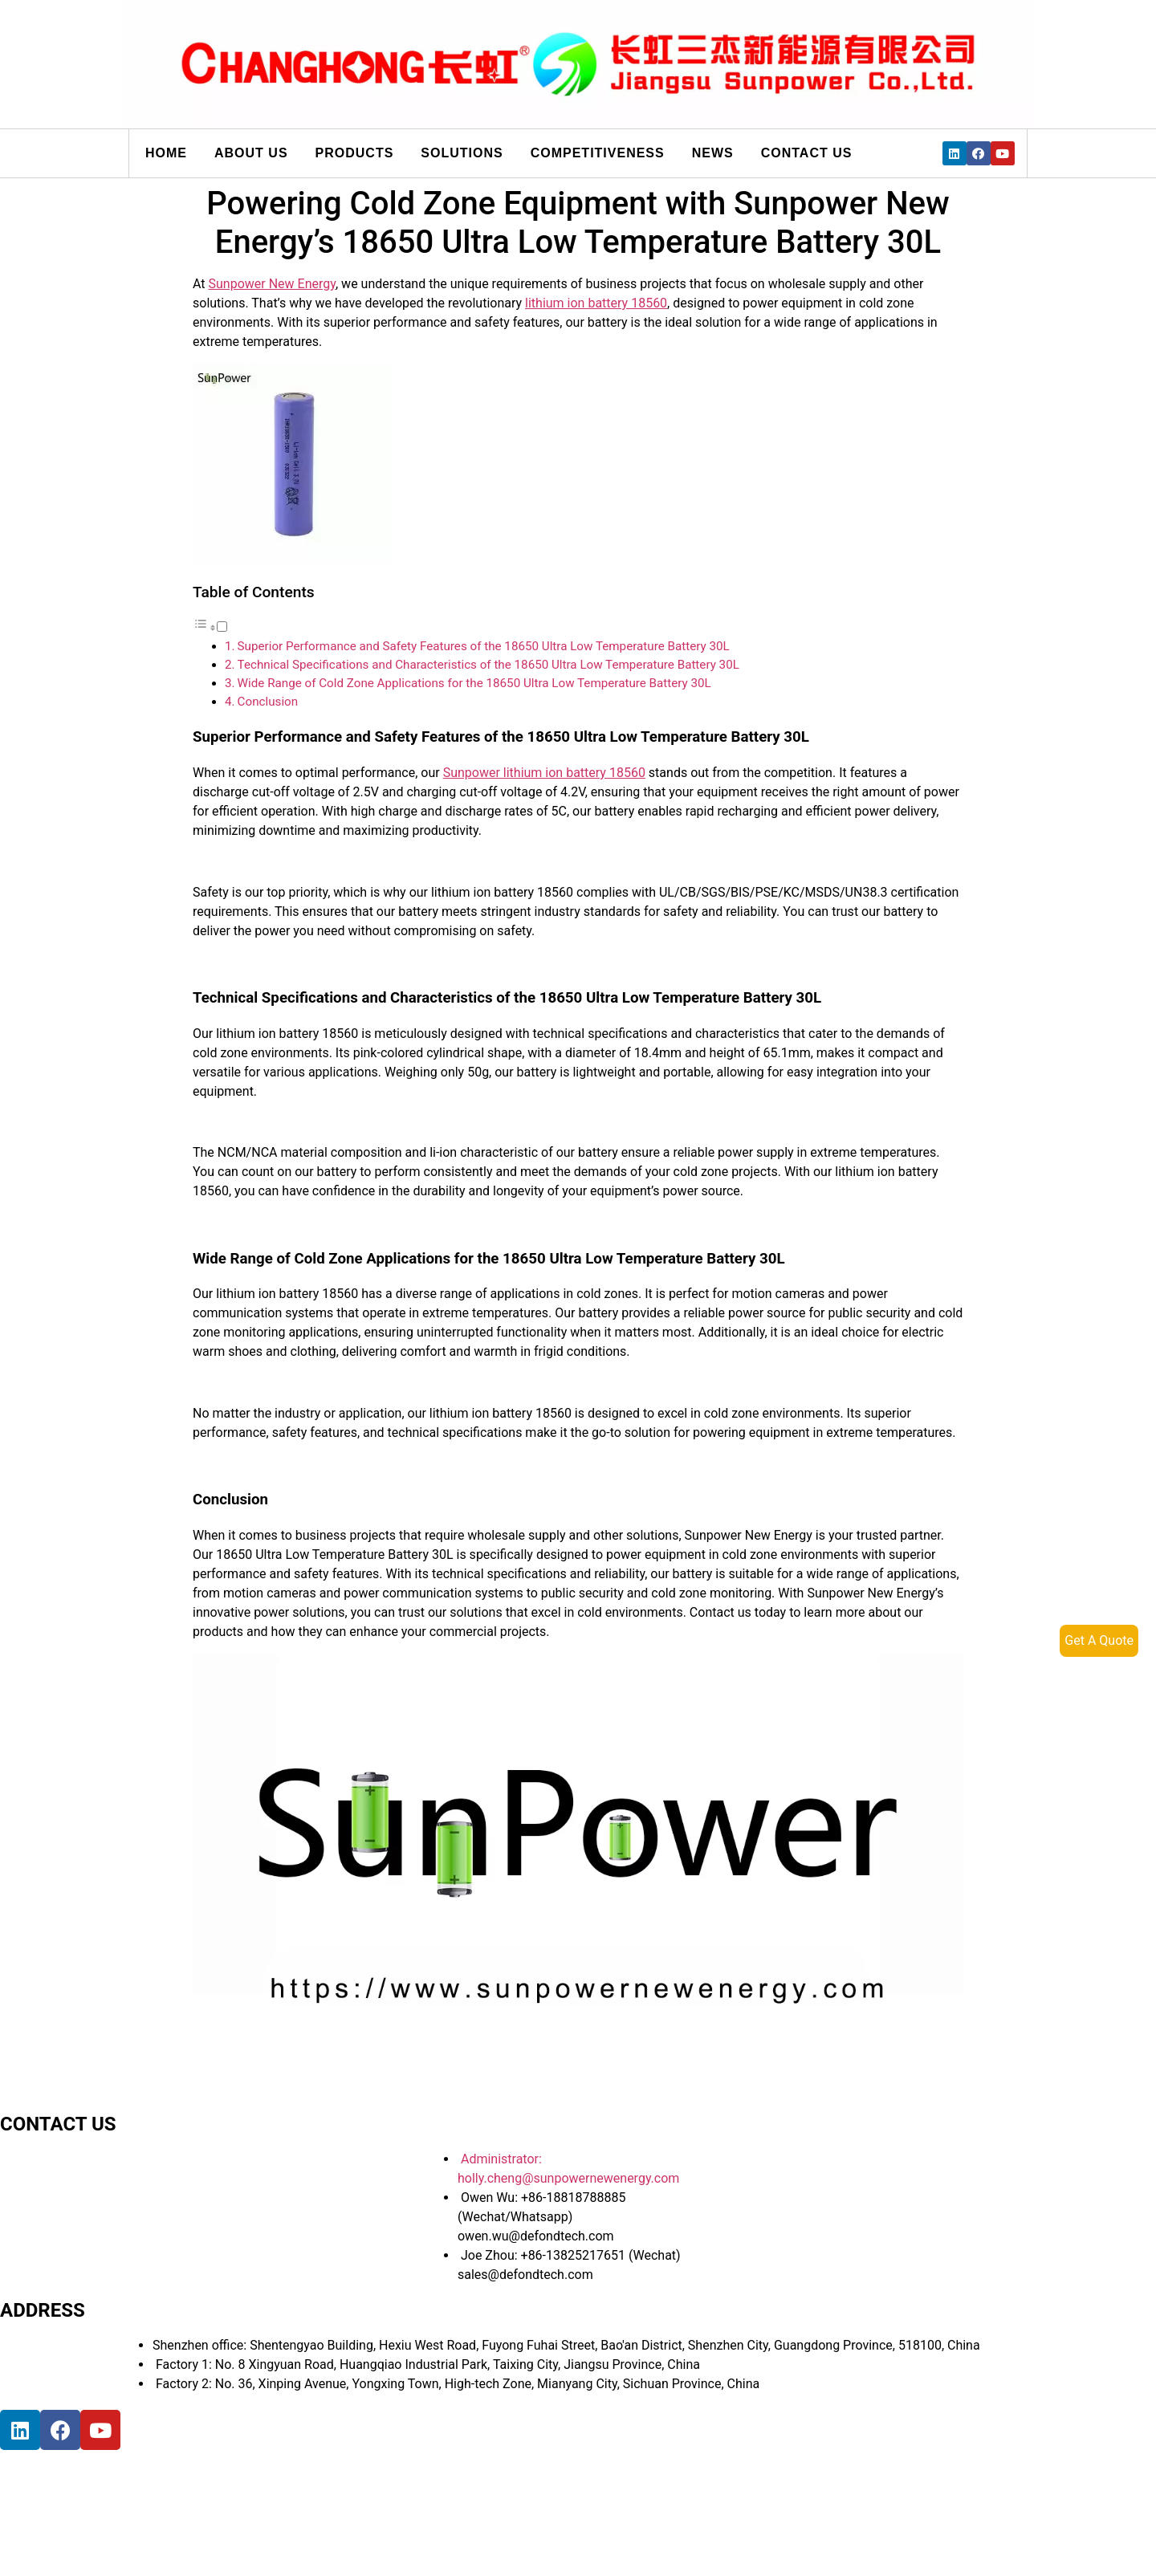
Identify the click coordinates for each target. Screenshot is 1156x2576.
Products (354, 153)
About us (251, 153)
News (713, 153)
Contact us (807, 153)
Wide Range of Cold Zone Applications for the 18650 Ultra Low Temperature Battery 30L (474, 683)
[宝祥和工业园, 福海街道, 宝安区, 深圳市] (240, 2510)
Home (166, 153)
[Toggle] (222, 626)
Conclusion (268, 701)
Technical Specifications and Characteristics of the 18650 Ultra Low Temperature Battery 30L (488, 664)
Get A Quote (1099, 1640)
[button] (210, 627)
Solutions (462, 153)
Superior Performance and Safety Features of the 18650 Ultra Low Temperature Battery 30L (484, 646)
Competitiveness (598, 153)
